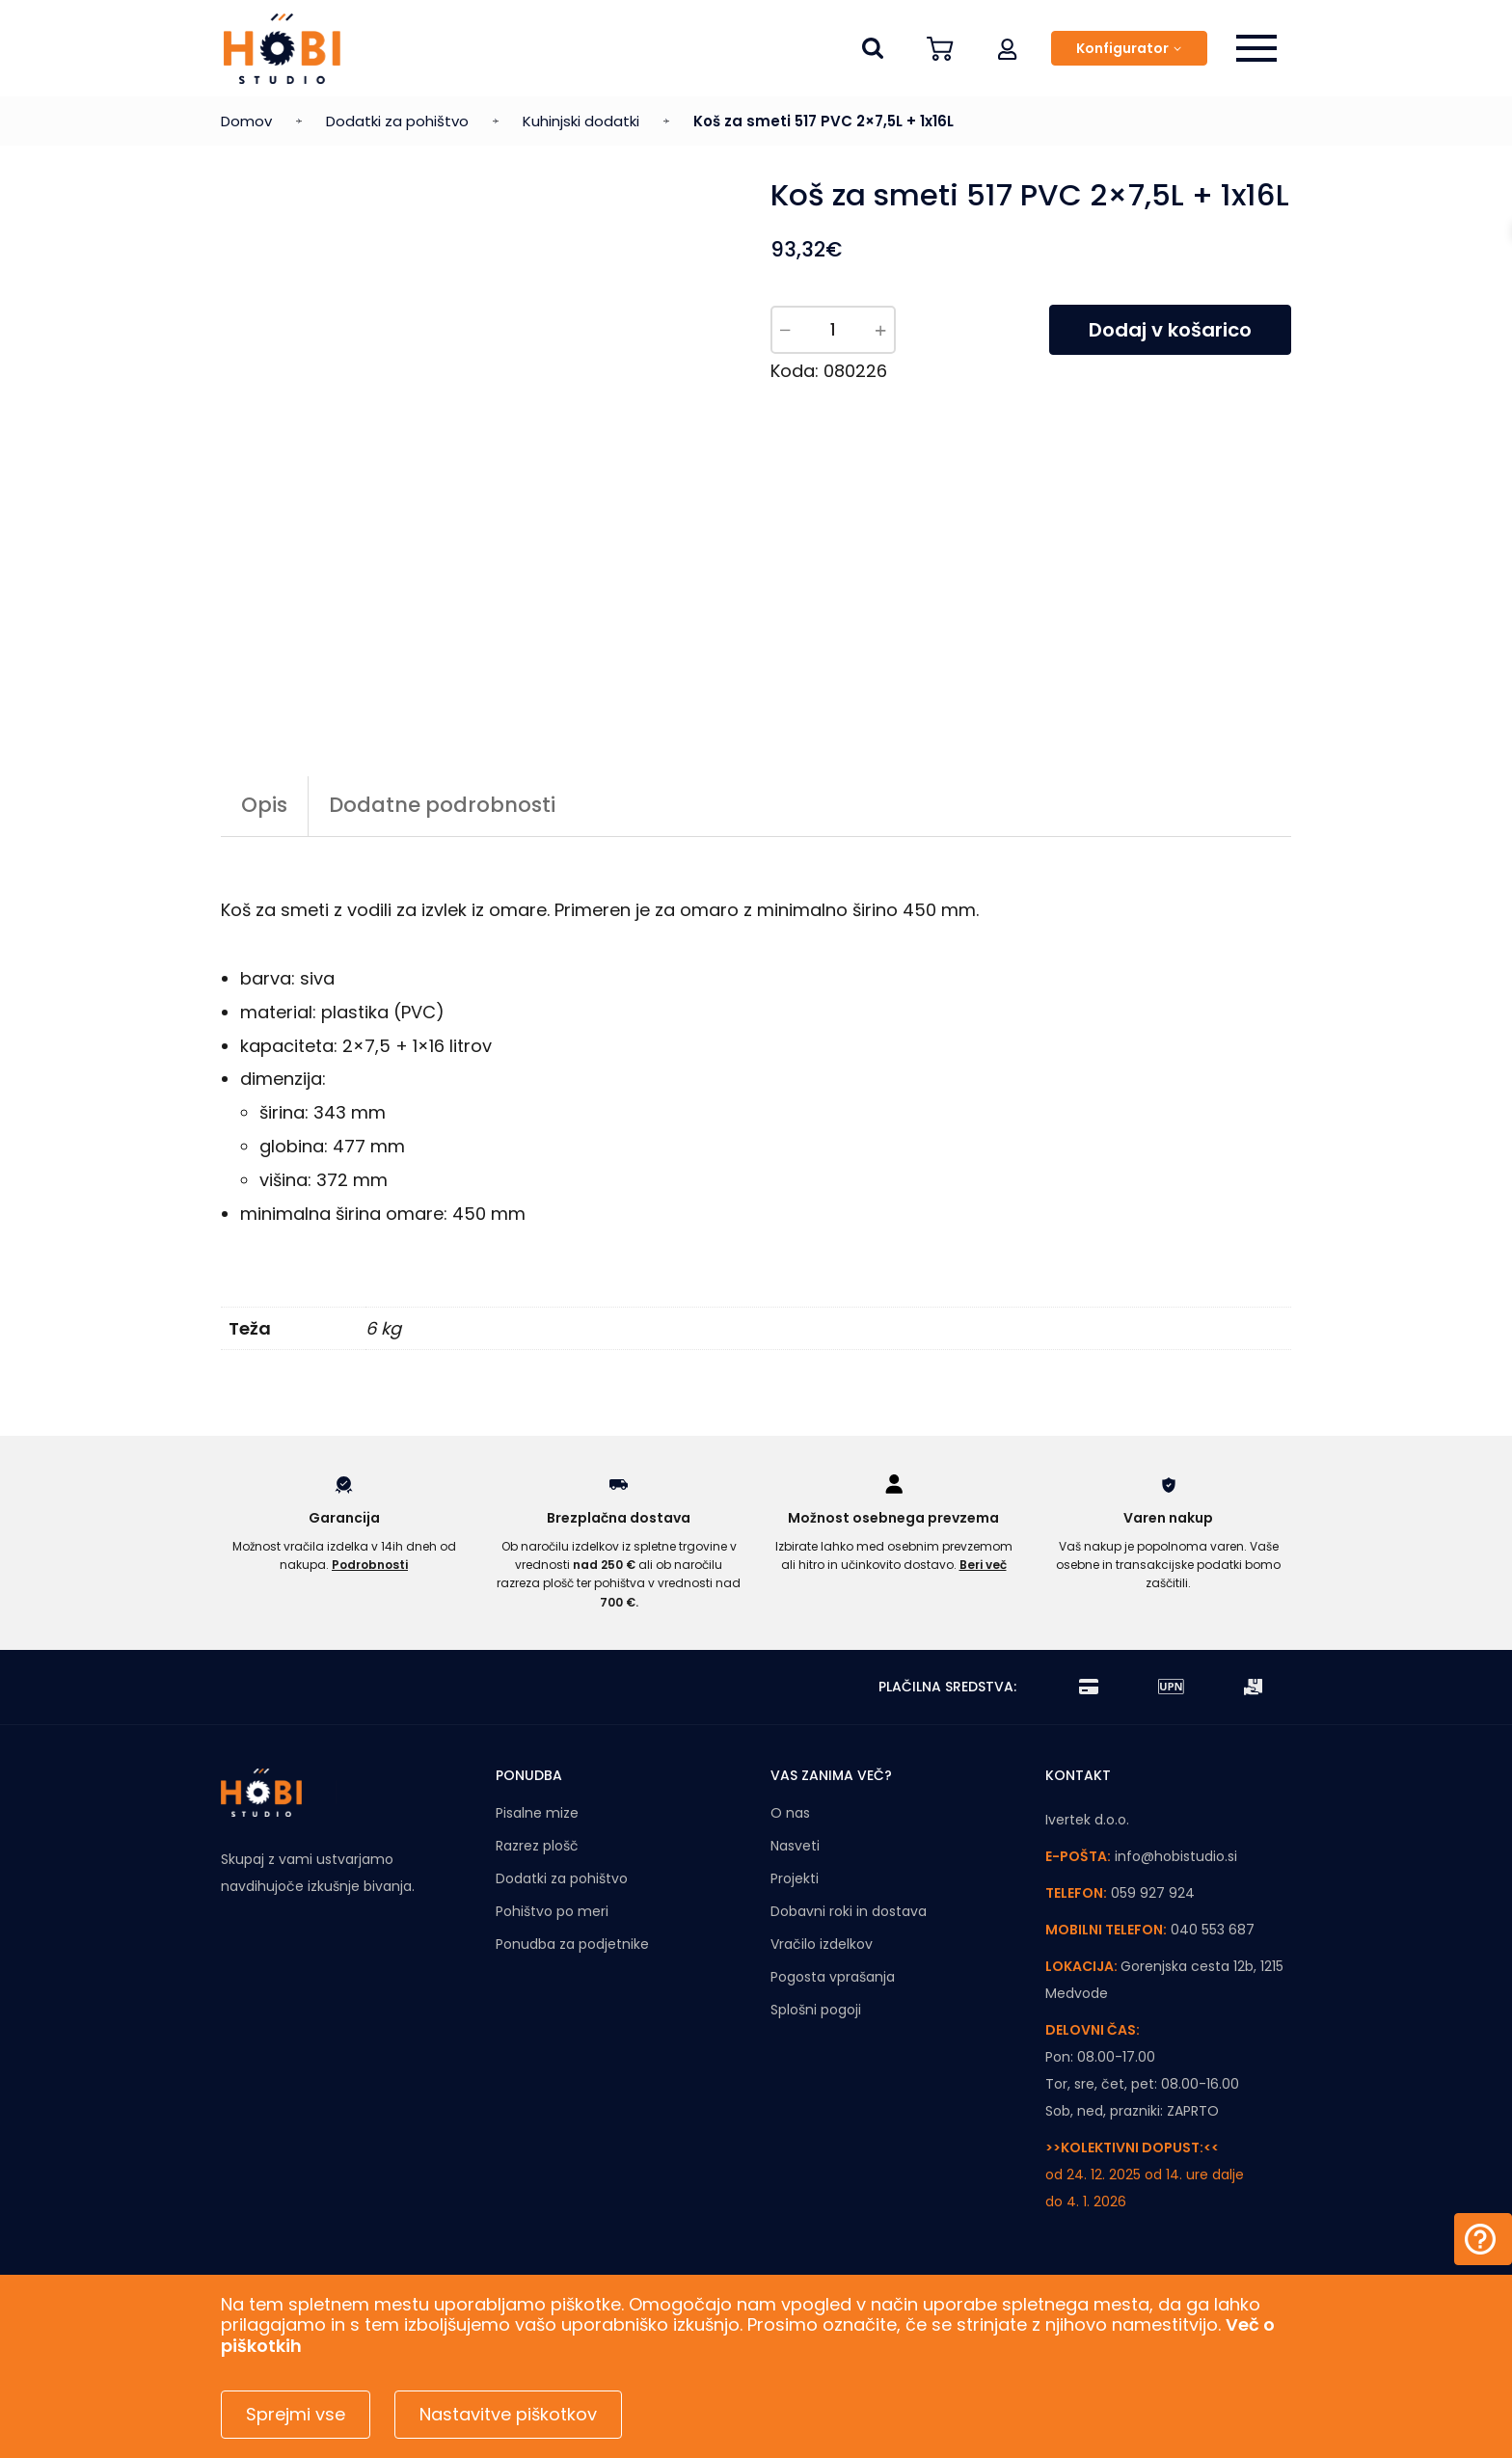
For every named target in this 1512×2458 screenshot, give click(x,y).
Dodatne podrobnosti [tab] (442, 805)
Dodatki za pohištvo (397, 121)
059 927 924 (1153, 1893)
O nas (790, 1813)
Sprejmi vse (295, 2414)
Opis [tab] (264, 805)
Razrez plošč (537, 1845)
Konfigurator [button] (1122, 48)
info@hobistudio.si (1176, 1856)
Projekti (794, 1878)
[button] (1008, 48)
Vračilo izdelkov (821, 1944)
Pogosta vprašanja (832, 1976)
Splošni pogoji (815, 2009)
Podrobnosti (370, 1564)
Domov (246, 121)
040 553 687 (1213, 1929)
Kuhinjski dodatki (581, 121)
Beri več (983, 1564)
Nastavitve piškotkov (508, 2414)
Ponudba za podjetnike (572, 1944)
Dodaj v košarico (1170, 329)
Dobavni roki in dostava (848, 1911)
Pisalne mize (537, 1813)
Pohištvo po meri (552, 1911)
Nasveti (795, 1845)
